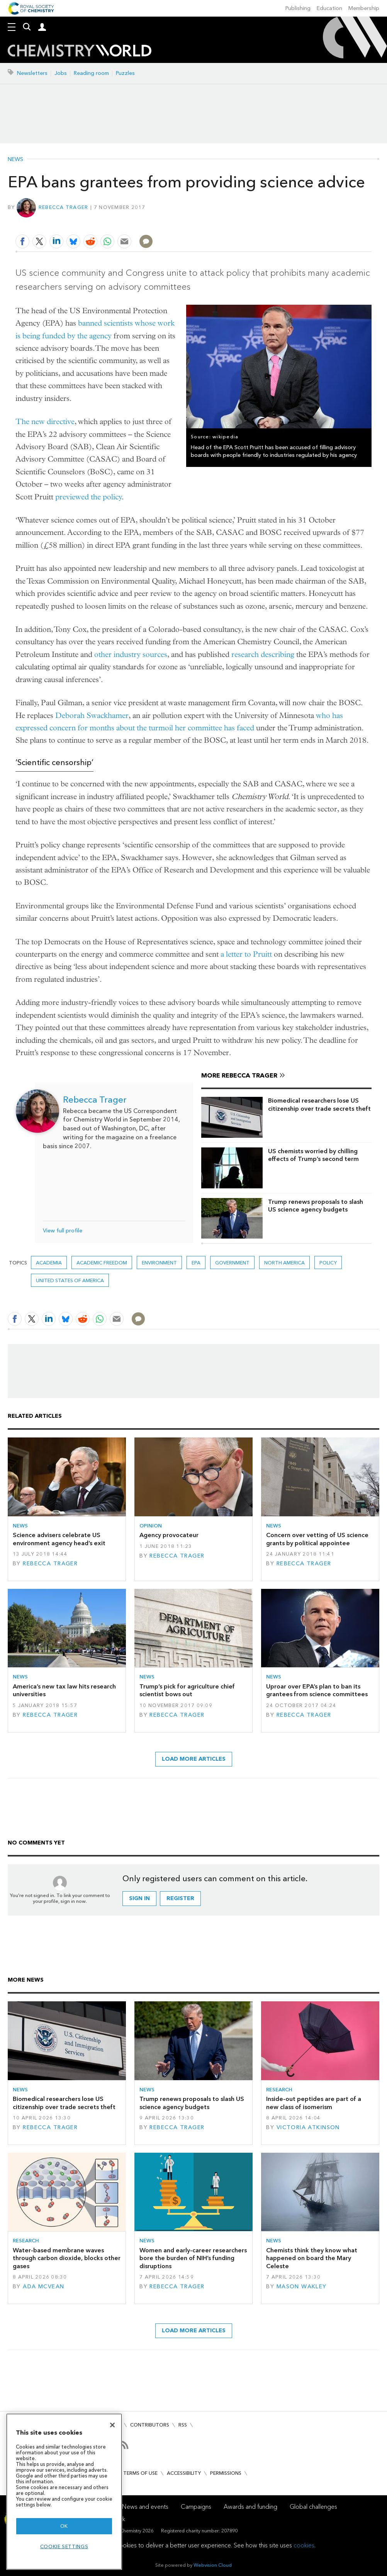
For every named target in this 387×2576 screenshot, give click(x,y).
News (15, 159)
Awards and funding (250, 2506)
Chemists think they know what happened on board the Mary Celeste (311, 2258)
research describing (262, 654)
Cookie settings (64, 2546)
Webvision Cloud (213, 2565)
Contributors (149, 2425)
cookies (304, 2545)
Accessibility (184, 2473)
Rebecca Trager (63, 207)
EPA (196, 1263)
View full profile (62, 1230)
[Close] (112, 2424)
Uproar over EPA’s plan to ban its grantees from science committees (317, 1690)
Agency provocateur (169, 1535)
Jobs (60, 73)
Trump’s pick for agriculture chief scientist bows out (187, 1690)
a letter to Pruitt (246, 954)
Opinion (150, 1526)
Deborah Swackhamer (92, 715)
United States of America (70, 1280)
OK (64, 2526)
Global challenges (313, 2506)
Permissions (225, 2473)
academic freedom (101, 1263)
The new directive (45, 421)
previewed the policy (88, 496)
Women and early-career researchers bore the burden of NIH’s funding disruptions (193, 2258)
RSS (182, 2425)
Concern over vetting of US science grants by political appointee (317, 1538)
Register (180, 1898)
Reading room (91, 73)
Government (232, 1263)
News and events (145, 2506)
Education (329, 8)
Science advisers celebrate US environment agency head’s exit (59, 1538)
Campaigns (196, 2506)
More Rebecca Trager (239, 1075)
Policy (328, 1263)
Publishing (298, 8)
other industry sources (130, 654)
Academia (49, 1263)
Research (279, 2089)
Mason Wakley (302, 2286)
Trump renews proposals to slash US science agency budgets (315, 1205)
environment (159, 1263)
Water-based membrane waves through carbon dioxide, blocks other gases (67, 2258)
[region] (64, 2491)
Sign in (139, 1898)
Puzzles (125, 73)
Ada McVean (43, 2286)
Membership (363, 8)
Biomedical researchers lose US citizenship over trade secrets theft (319, 1104)
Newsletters (32, 73)
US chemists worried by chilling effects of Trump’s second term (313, 1154)
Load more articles (194, 1759)
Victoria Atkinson (308, 2127)
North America (284, 1263)
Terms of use (140, 2473)
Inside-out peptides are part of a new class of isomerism (313, 2102)
